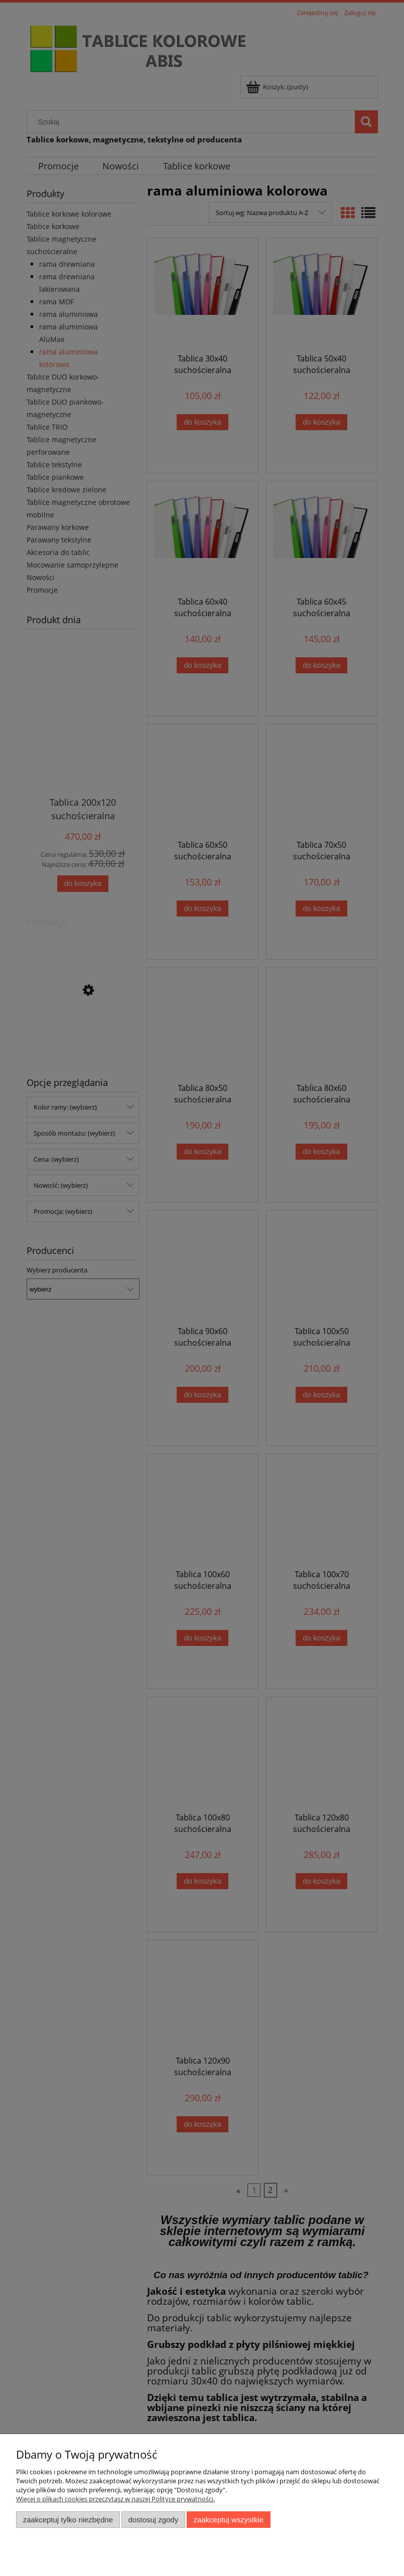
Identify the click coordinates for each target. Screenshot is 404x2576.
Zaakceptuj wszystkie (228, 2519)
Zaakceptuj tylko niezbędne (68, 2519)
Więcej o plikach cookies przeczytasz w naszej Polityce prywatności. (115, 2498)
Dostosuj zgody (153, 2519)
